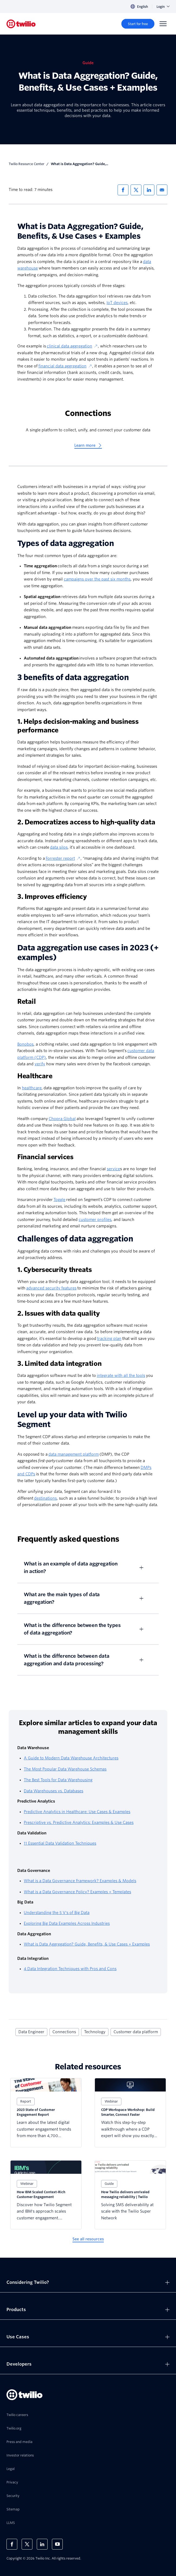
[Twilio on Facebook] (11, 2544)
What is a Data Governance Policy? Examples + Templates (77, 1892)
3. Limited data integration (59, 1363)
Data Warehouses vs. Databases (53, 1791)
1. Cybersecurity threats (54, 1270)
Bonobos (25, 1044)
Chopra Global (62, 1119)
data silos (59, 847)
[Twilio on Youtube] (57, 2544)
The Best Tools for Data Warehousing (58, 1780)
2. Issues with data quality (58, 1313)
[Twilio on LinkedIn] (42, 2544)
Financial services (45, 1157)
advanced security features (51, 1288)
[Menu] (163, 23)
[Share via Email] (162, 190)
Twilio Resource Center (26, 164)
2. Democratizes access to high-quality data (86, 822)
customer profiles (95, 1219)
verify (40, 1064)
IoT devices (117, 303)
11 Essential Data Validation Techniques (60, 1843)
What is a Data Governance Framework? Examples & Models (80, 1881)
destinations (45, 1498)
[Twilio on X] (27, 2544)
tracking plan (109, 1338)
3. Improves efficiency (52, 896)
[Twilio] (21, 24)
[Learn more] (88, 445)
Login (163, 7)
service (113, 1169)
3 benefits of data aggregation (73, 677)
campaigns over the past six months (97, 579)
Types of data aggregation (65, 543)
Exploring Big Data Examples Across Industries (67, 1923)
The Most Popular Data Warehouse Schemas (65, 1769)
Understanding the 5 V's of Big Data (56, 1912)
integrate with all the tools (121, 1375)
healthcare (32, 1088)
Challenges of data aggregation (75, 1238)
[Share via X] (136, 190)
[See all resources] (88, 2239)
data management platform (73, 1454)
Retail (26, 1001)
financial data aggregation (65, 366)
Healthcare (34, 1076)
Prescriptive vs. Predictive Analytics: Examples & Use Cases (79, 1822)
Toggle (59, 1199)
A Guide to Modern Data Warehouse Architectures (71, 1758)
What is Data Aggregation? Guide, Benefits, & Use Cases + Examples (87, 1944)
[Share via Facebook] (123, 190)
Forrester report (63, 858)
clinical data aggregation (72, 346)
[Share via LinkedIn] (149, 190)
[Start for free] (137, 24)
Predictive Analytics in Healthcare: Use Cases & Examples (77, 1812)
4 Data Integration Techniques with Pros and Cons (70, 1969)
